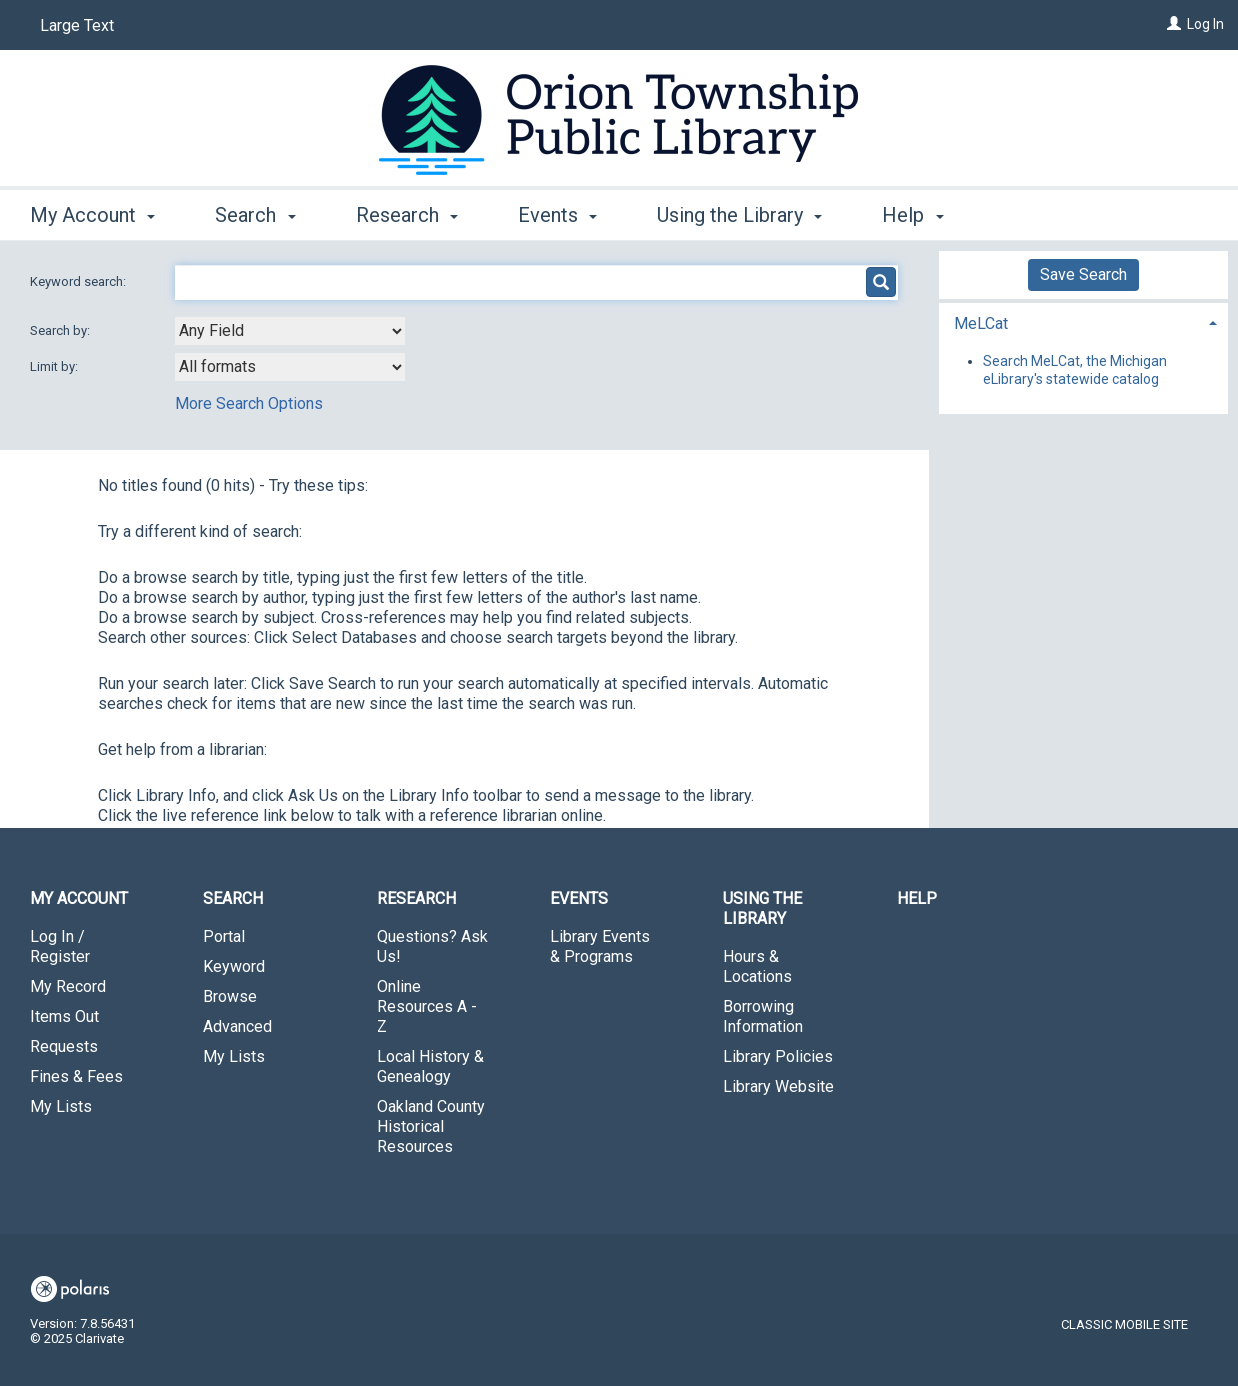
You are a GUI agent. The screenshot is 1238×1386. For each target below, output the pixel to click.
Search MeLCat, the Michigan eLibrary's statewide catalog (1075, 370)
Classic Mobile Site (1124, 1324)
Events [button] (557, 215)
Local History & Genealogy (430, 1066)
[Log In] (1174, 24)
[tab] (1084, 321)
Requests (64, 1046)
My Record (68, 986)
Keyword (234, 966)
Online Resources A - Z (427, 1006)
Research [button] (407, 215)
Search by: (61, 330)
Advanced (237, 1026)
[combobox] (290, 331)
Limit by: (55, 366)
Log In (1205, 24)
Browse (230, 996)
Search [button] (255, 215)
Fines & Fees (76, 1076)
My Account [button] (92, 215)
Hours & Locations (757, 966)
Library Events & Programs (600, 946)
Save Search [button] (1083, 274)
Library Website (778, 1086)
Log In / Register (60, 946)
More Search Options (249, 403)
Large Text (77, 25)
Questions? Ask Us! (432, 946)
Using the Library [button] (739, 215)
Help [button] (912, 215)
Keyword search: (79, 281)
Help (917, 898)
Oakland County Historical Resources (431, 1126)
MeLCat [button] (981, 323)
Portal (224, 936)
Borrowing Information (763, 1016)
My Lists (61, 1106)
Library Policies (778, 1056)
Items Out (64, 1016)
